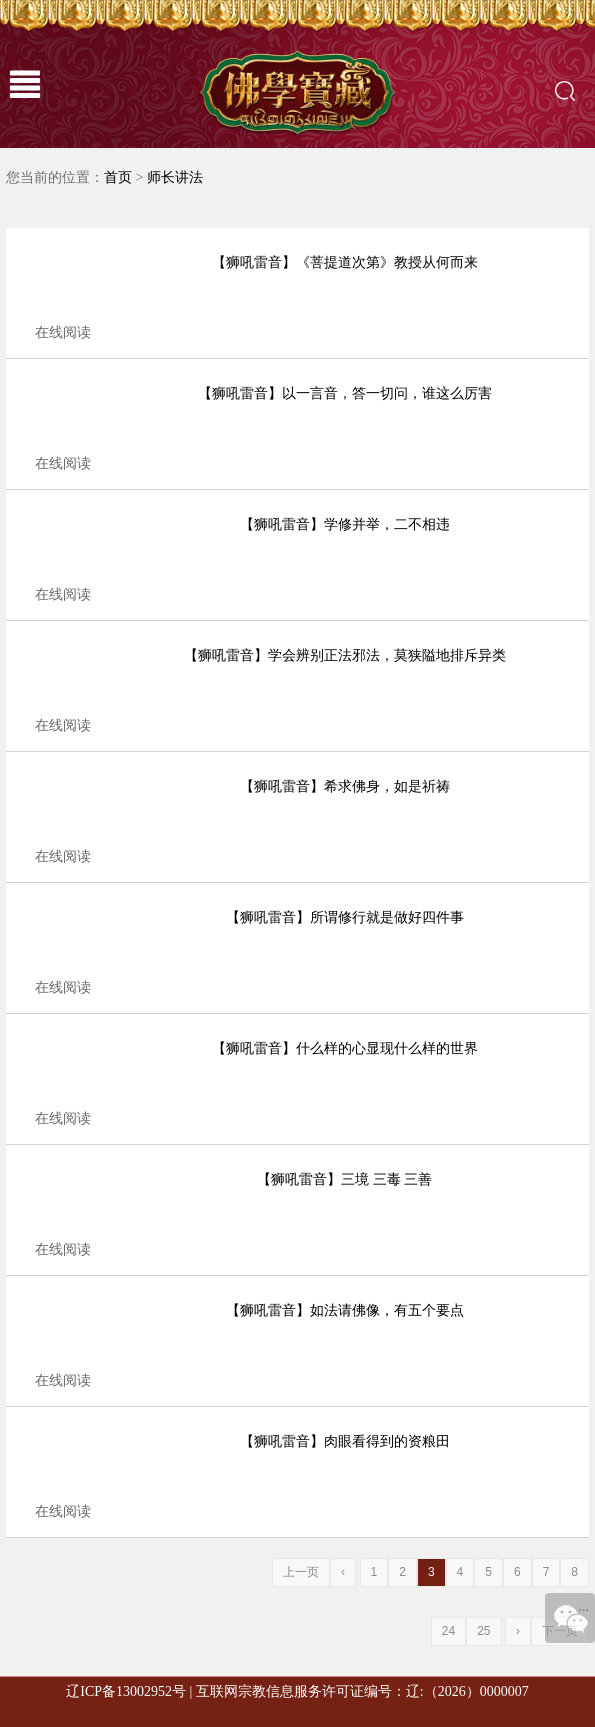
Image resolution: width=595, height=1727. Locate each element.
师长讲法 (175, 177)
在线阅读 (63, 332)
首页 (118, 177)
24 (448, 1631)
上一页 (301, 1572)
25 (483, 1631)
